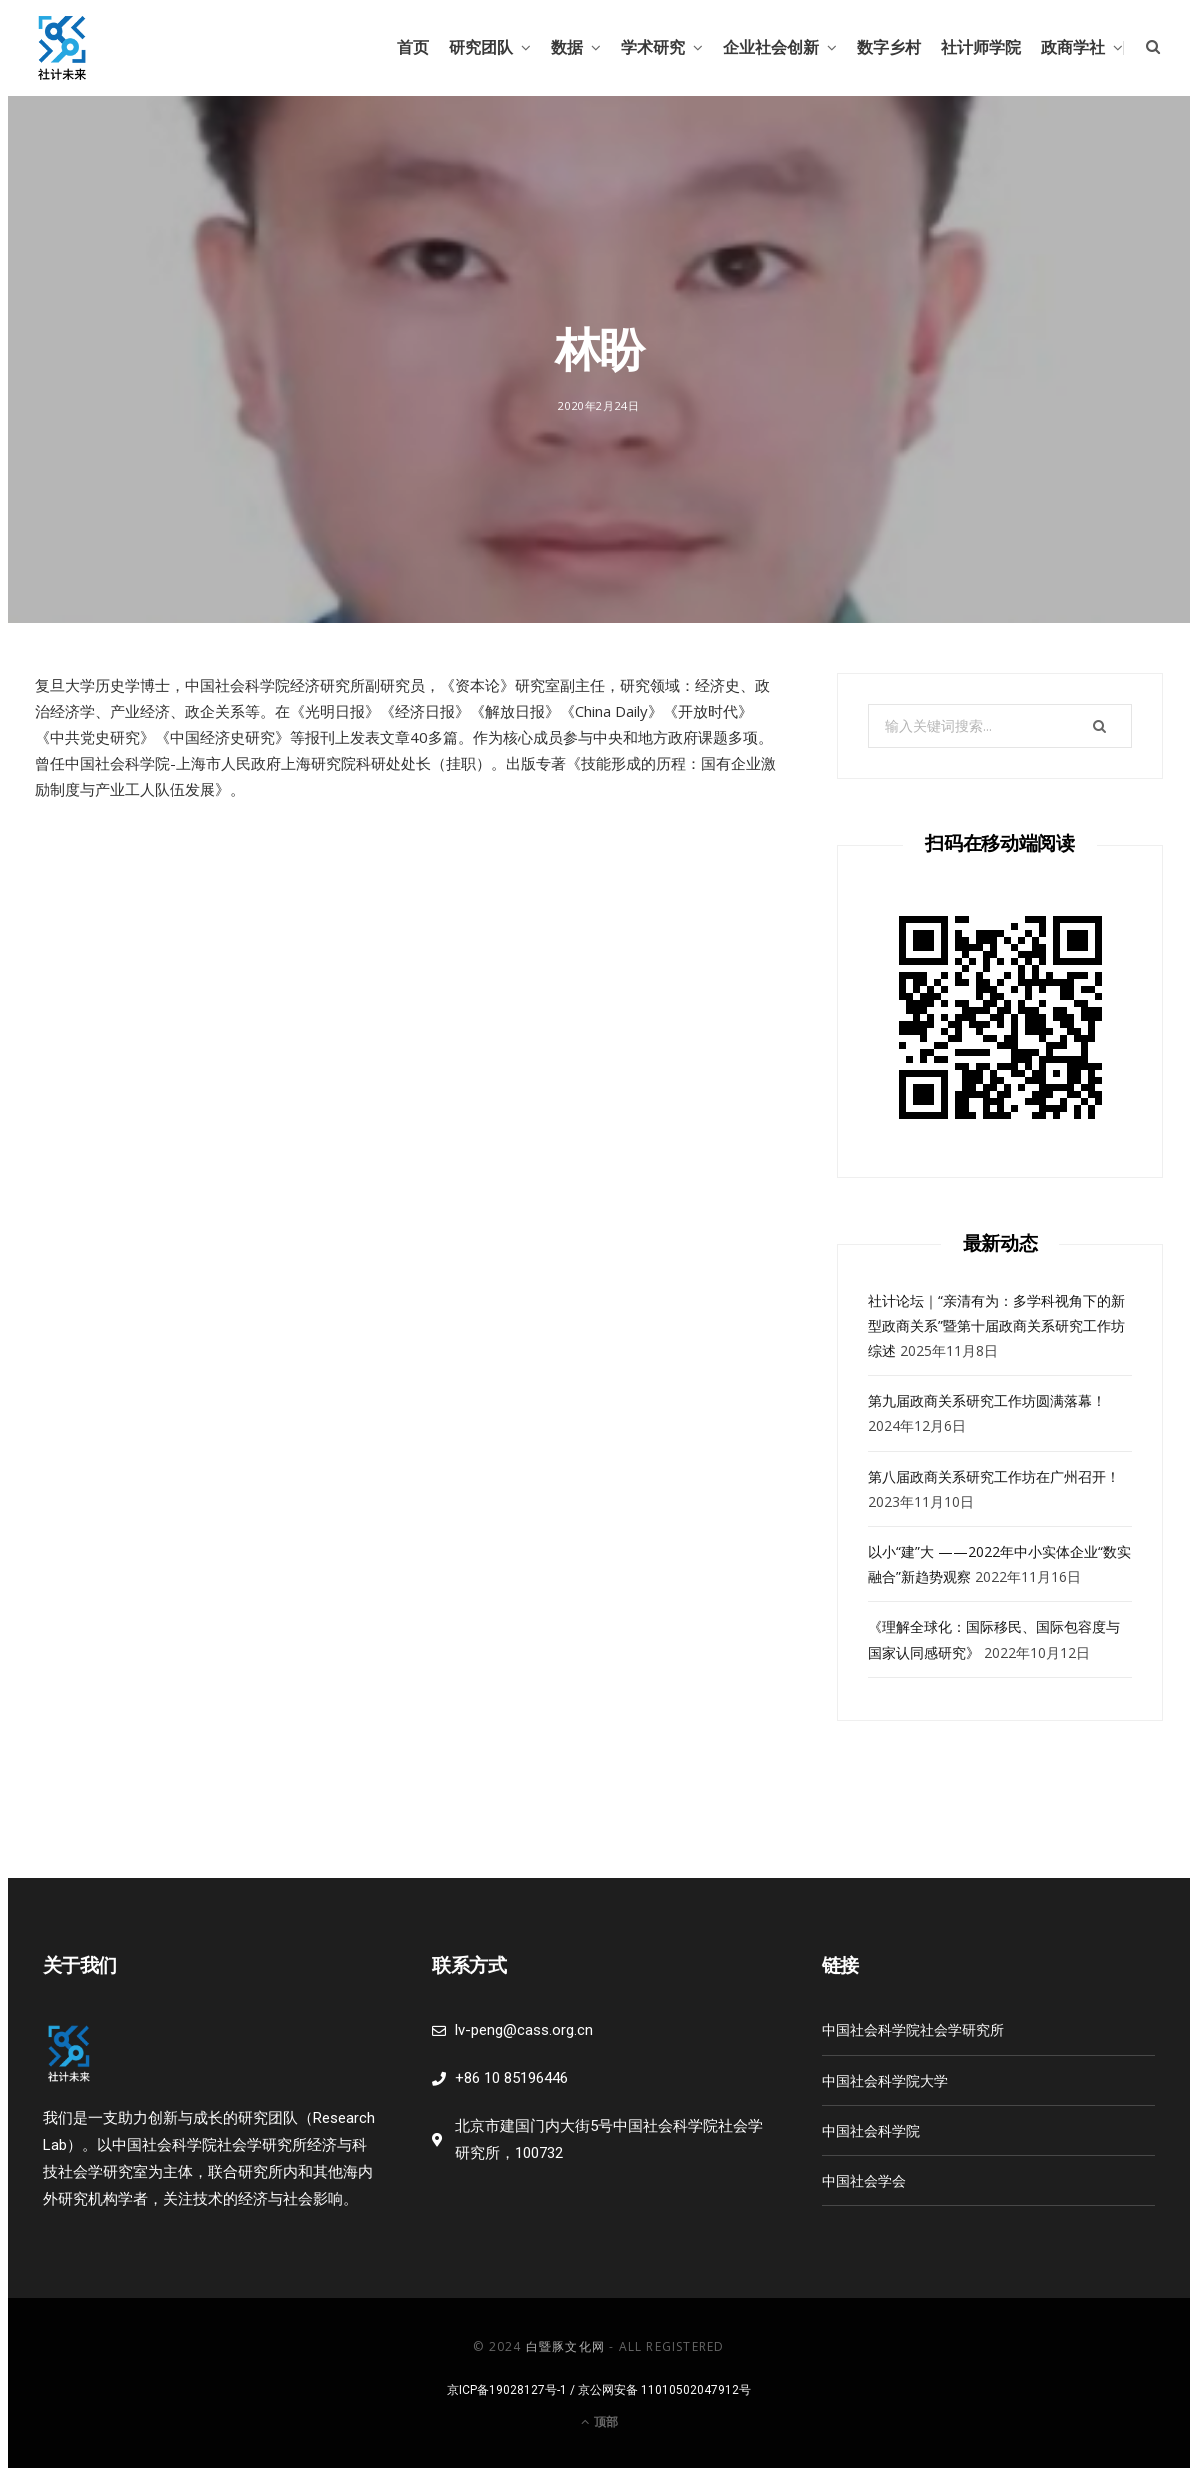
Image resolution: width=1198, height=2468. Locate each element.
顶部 (599, 2421)
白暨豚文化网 (565, 2346)
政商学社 (1073, 47)
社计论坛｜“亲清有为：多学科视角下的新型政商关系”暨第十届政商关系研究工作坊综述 (996, 1325)
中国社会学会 (864, 2180)
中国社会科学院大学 (885, 2080)
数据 (567, 47)
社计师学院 (981, 47)
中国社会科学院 (871, 2130)
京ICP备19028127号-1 (507, 2390)
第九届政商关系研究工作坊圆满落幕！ (987, 1400)
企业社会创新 (771, 47)
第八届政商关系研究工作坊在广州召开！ (994, 1476)
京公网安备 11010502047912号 (664, 2390)
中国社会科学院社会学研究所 (913, 2029)
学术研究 (653, 47)
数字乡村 (889, 47)
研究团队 (481, 47)
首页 (413, 47)
